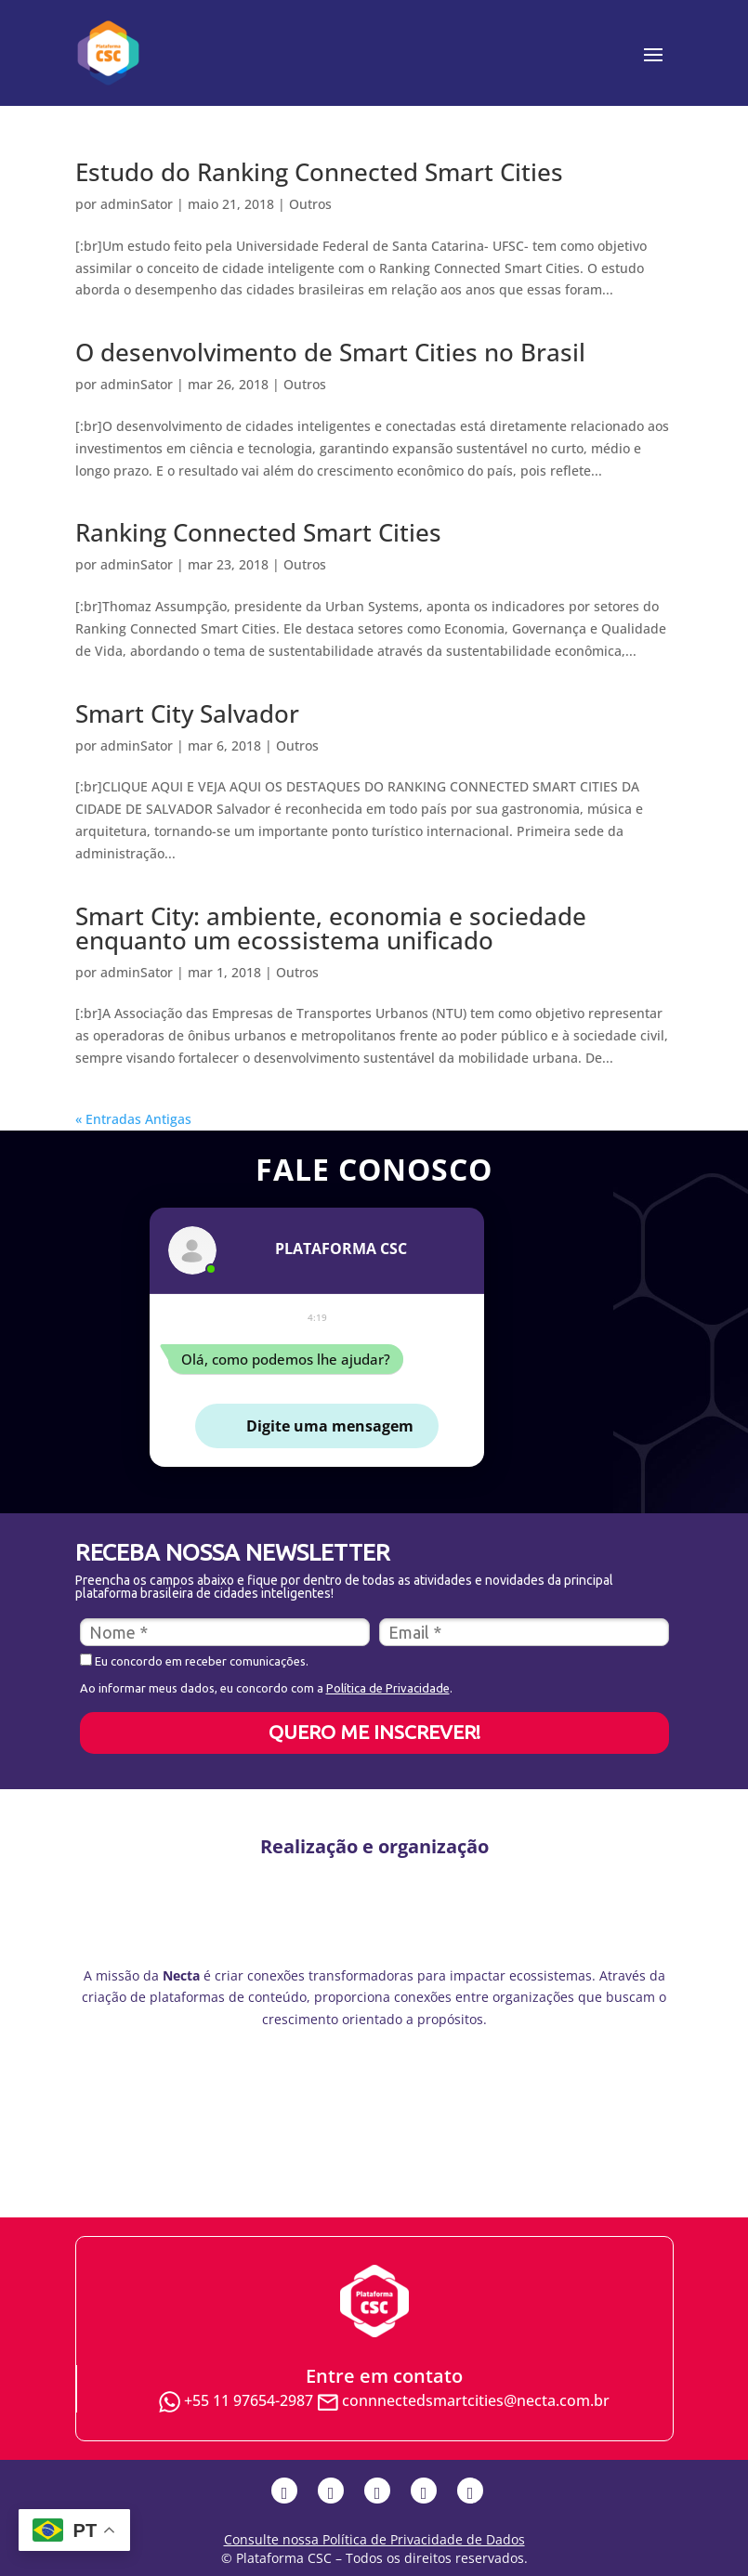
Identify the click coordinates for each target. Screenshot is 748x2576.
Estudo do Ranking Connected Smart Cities (319, 172)
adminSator (136, 204)
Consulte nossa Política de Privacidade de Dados (374, 2539)
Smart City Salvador (187, 713)
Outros (310, 204)
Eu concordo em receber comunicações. (194, 1660)
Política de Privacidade (388, 1687)
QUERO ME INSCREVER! (374, 1731)
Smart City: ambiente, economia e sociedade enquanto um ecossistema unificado (330, 928)
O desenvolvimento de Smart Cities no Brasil (330, 352)
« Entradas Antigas (133, 1119)
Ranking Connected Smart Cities (258, 532)
